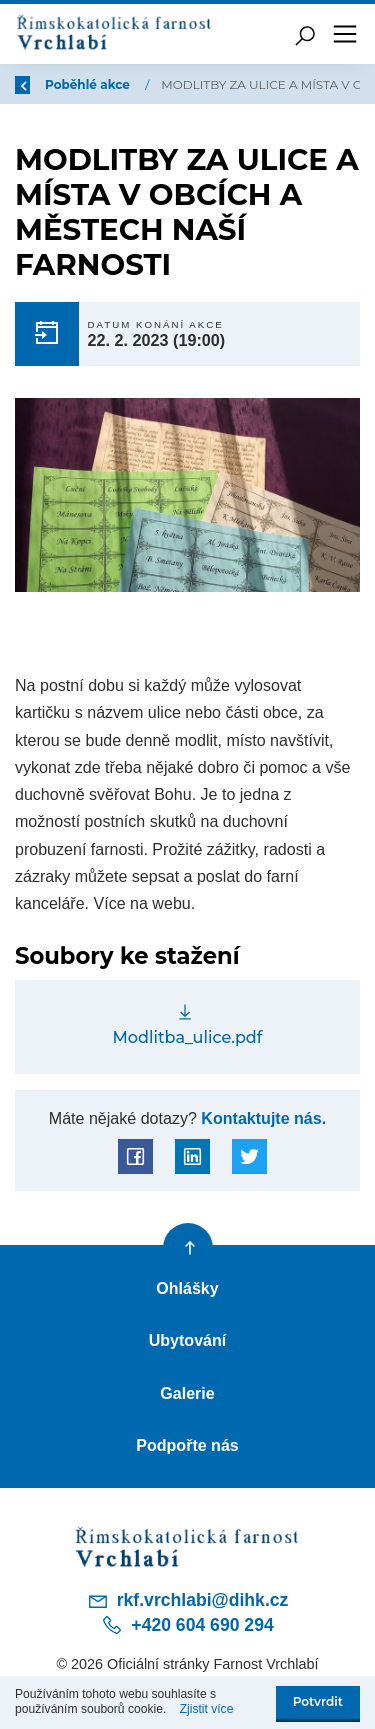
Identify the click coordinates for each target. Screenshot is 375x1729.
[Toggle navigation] (345, 34)
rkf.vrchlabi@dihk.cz (188, 1601)
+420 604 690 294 (187, 1625)
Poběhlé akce (92, 84)
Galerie (187, 1393)
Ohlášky (187, 1288)
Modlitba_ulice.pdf (188, 1037)
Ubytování (188, 1340)
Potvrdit (318, 1701)
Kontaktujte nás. (261, 1118)
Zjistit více (207, 1709)
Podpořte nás (187, 1445)
